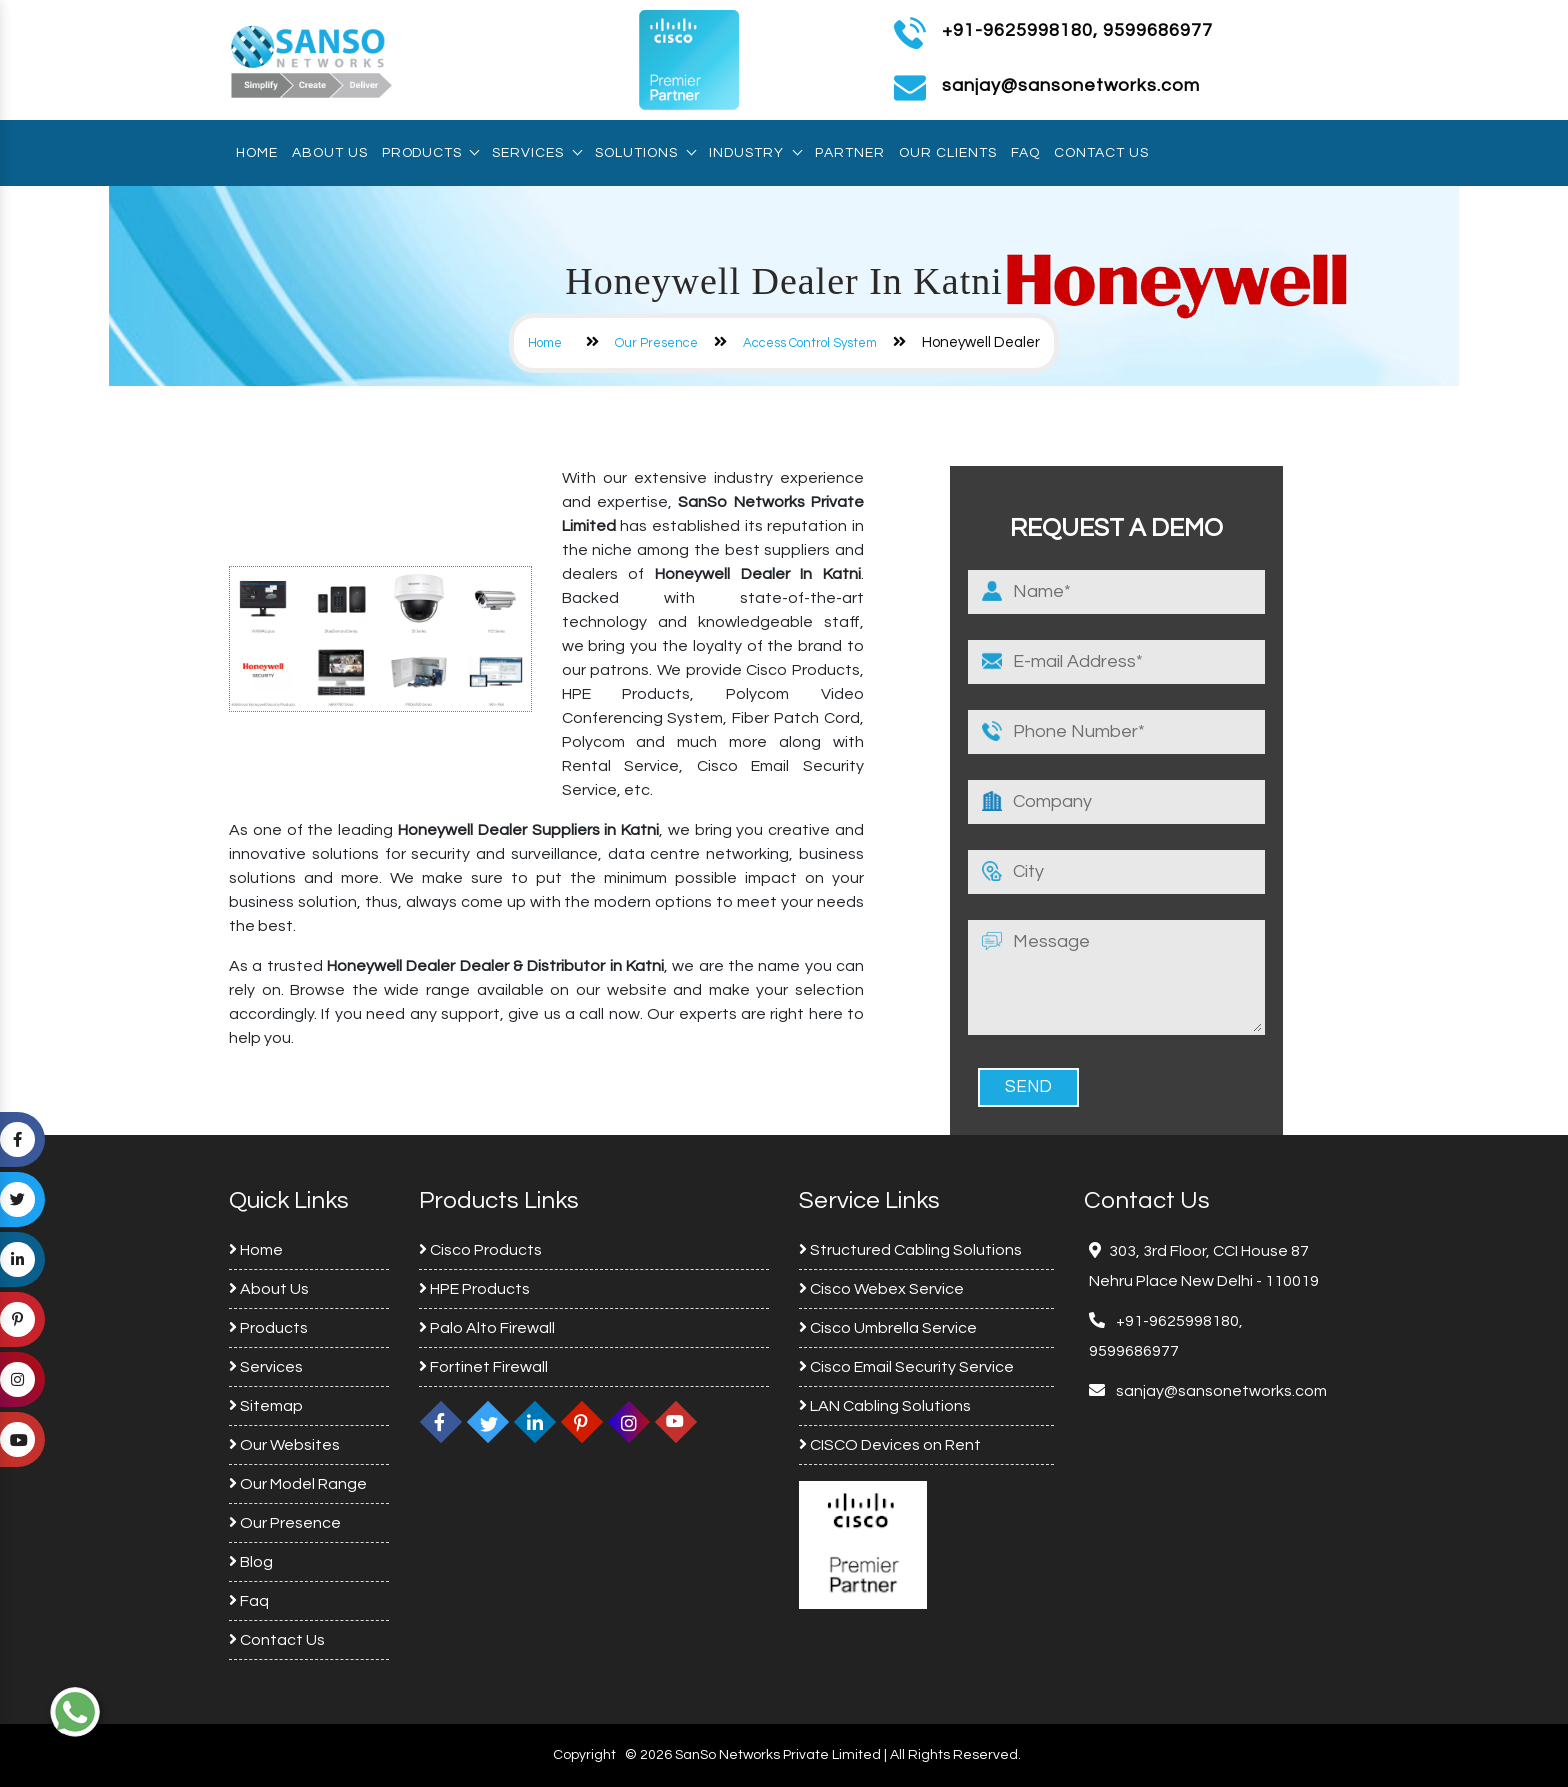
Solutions (645, 153)
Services (536, 153)
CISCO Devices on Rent (890, 1445)
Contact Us (1101, 153)
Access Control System (810, 343)
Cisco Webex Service (881, 1289)
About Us (330, 153)
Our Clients (948, 153)
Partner (850, 153)
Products (430, 153)
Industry (755, 153)
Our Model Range (298, 1484)
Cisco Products (480, 1250)
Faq (1025, 153)
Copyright (584, 1755)
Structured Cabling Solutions (910, 1250)
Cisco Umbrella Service (888, 1328)
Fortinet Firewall (483, 1367)
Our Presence (656, 343)
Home (257, 153)
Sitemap (266, 1406)
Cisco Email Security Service (906, 1367)
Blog (251, 1562)
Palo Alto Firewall (487, 1328)
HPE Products (474, 1289)
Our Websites (284, 1445)
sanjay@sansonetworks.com (1220, 1391)
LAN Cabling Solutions (885, 1406)
